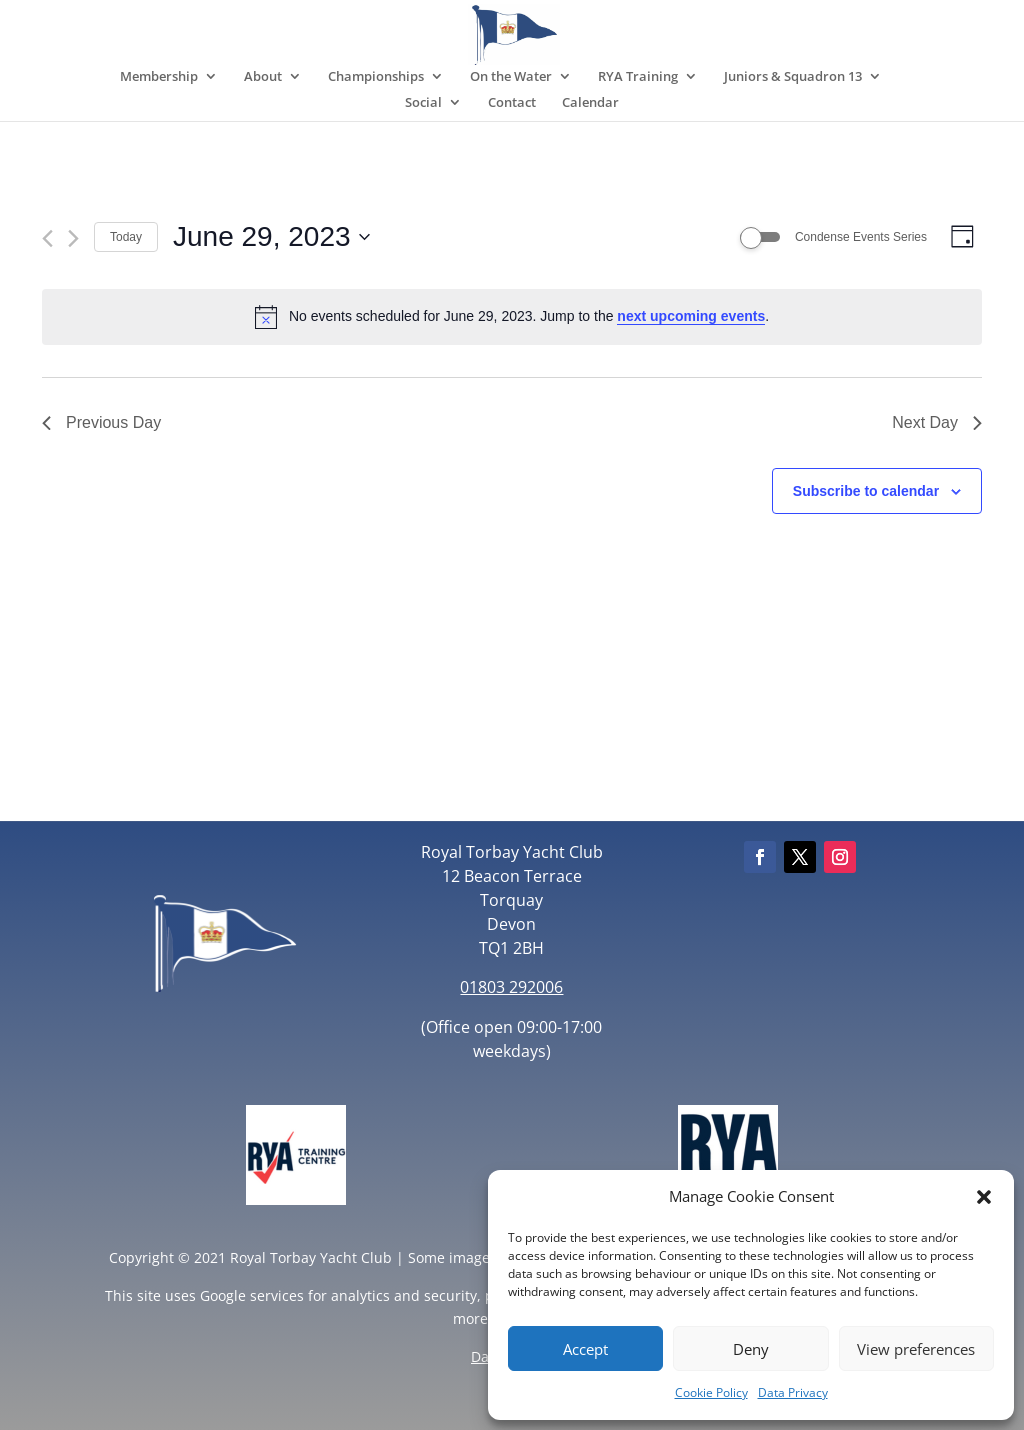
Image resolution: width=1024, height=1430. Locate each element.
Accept (585, 1349)
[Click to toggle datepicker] (271, 237)
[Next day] (73, 238)
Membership (159, 77)
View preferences (916, 1349)
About (263, 77)
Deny (751, 1349)
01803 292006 (511, 987)
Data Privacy (793, 1392)
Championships (376, 77)
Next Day (937, 422)
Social (423, 103)
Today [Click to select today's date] (126, 237)
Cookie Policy (711, 1392)
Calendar (590, 103)
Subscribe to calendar (866, 491)
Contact (512, 103)
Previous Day (101, 422)
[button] (984, 1197)
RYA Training (638, 77)
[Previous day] (47, 238)
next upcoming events (691, 316)
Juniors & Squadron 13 (793, 77)
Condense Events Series (861, 237)
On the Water (511, 77)
